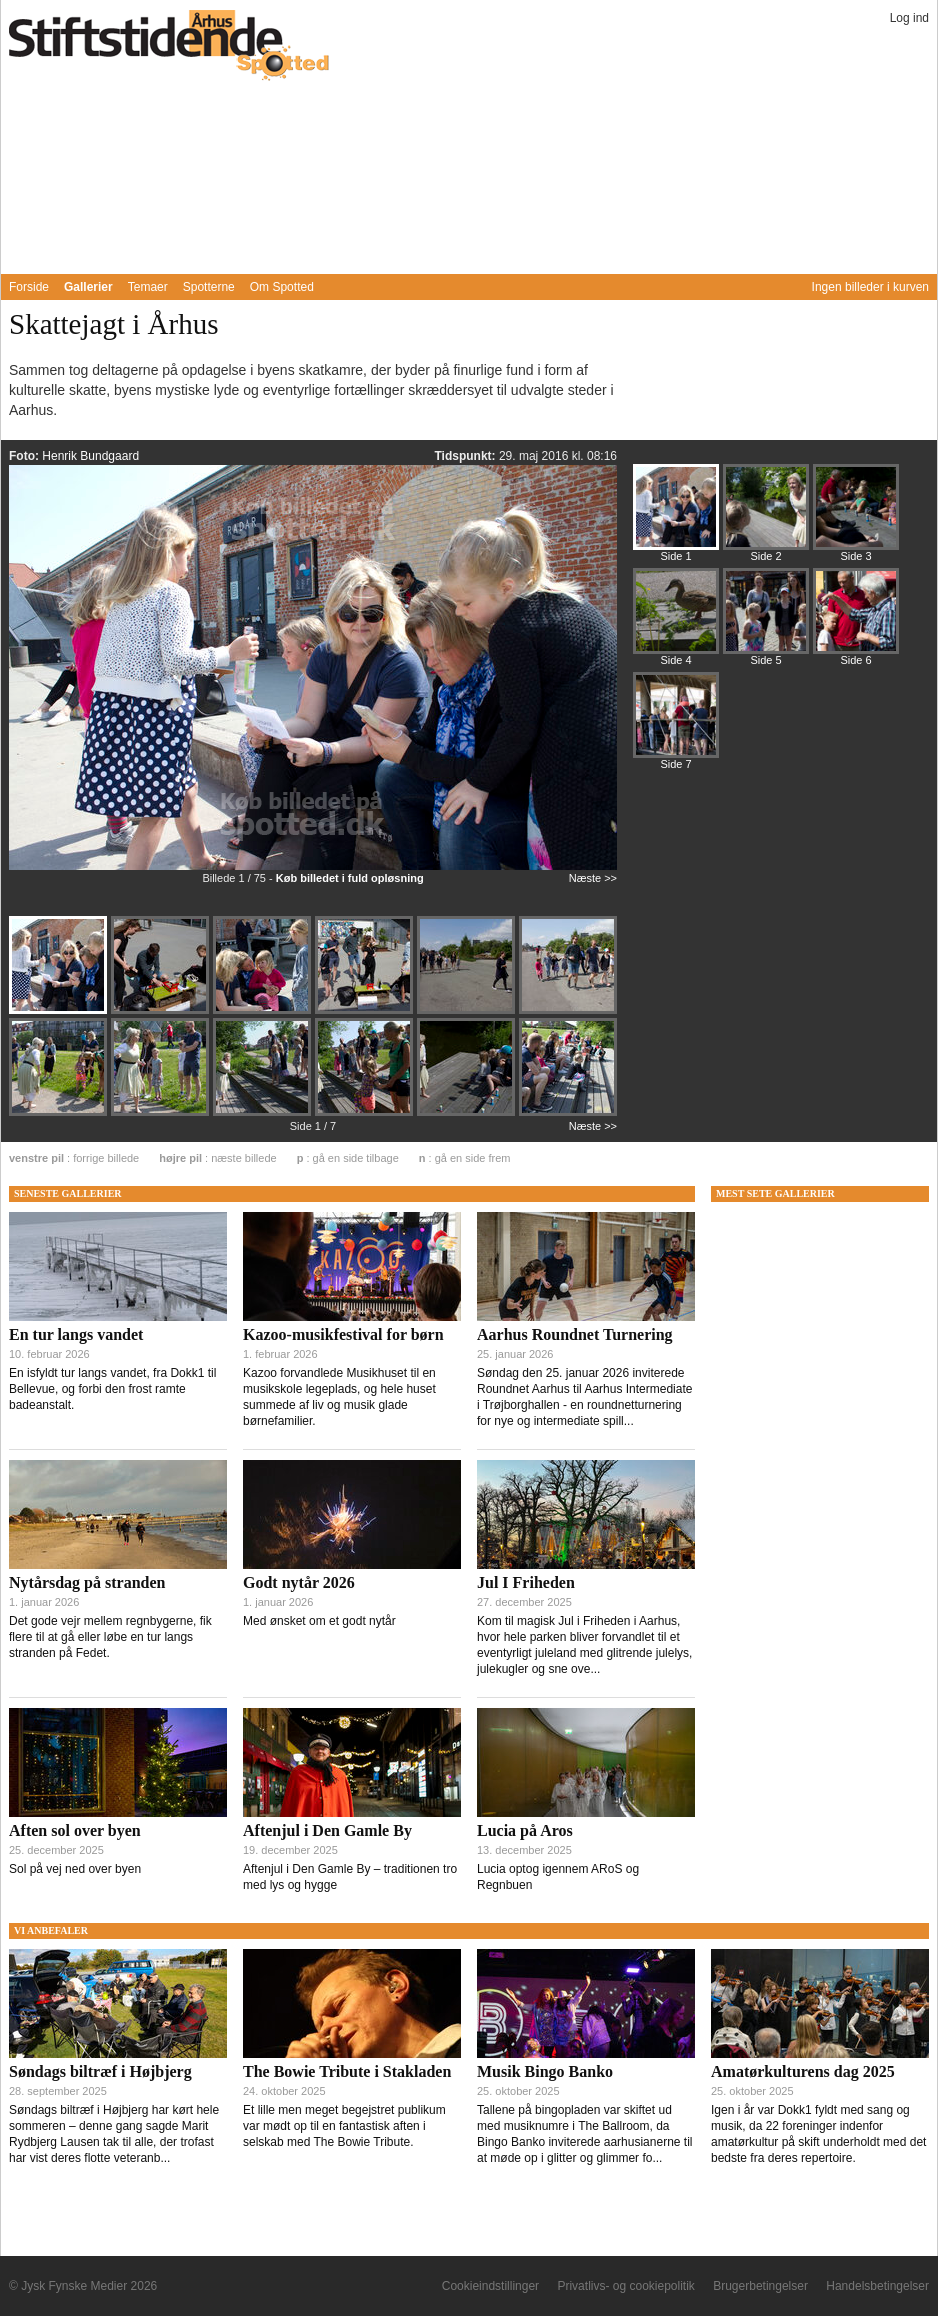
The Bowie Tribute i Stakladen (347, 2071)
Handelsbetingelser (877, 2286)
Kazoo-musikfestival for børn (343, 1334)
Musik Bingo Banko (545, 2071)
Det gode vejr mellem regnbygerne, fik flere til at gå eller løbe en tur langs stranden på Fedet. (110, 1637)
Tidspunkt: (466, 456)
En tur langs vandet (76, 1334)
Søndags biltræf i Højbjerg (100, 2071)
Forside (29, 287)
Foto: (25, 456)
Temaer (148, 287)
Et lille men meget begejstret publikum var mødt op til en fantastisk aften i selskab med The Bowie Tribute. (344, 2126)
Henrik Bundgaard (90, 456)
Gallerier (88, 287)
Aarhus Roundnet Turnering (575, 1334)
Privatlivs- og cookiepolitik (625, 2286)
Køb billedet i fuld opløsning (350, 878)
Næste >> (593, 878)
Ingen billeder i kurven (870, 287)
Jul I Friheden (526, 1582)
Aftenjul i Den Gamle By (327, 1830)
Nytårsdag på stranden (87, 1582)
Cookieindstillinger (490, 2286)
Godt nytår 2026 (299, 1582)
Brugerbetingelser (760, 2286)
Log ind (909, 18)
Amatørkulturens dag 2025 (803, 2071)
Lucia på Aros (525, 1830)
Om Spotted (282, 287)
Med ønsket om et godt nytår (319, 1621)
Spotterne (209, 287)
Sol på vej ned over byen (75, 1869)
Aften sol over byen (75, 1830)
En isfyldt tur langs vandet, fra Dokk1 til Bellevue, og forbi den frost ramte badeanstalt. (112, 1389)
